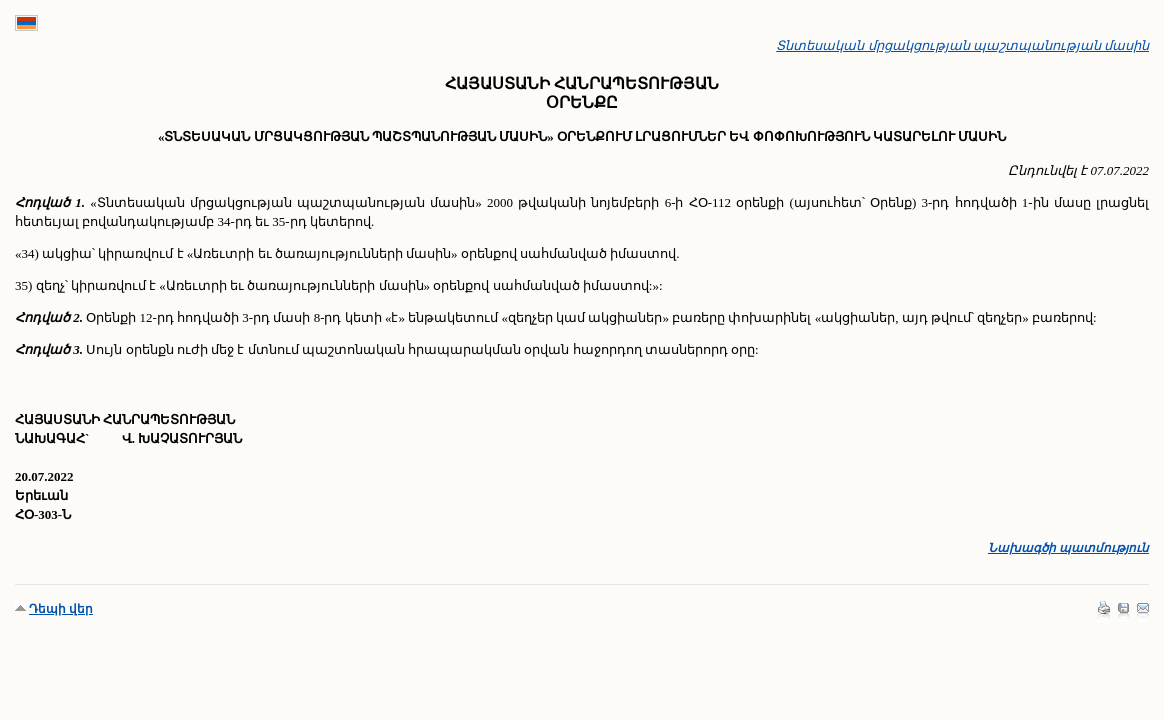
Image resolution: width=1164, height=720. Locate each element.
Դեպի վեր (61, 609)
